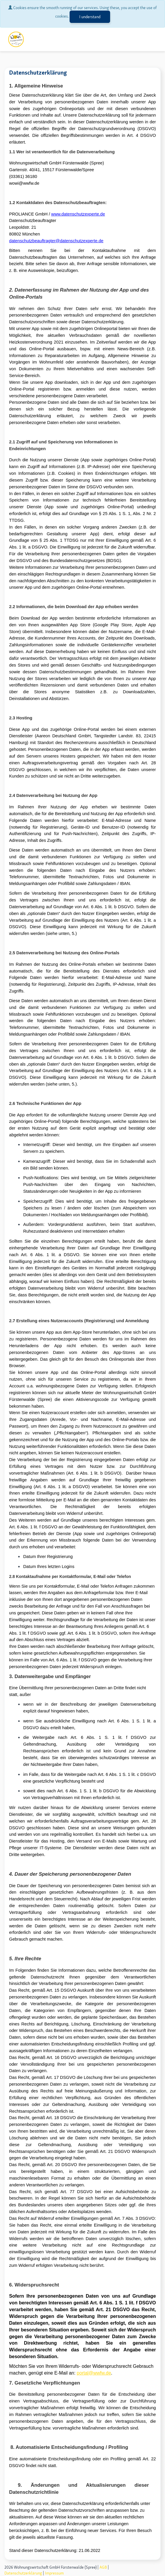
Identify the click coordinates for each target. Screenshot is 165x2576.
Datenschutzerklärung (23, 2573)
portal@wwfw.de (94, 2372)
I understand (89, 16)
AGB (103, 2567)
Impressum (54, 2573)
